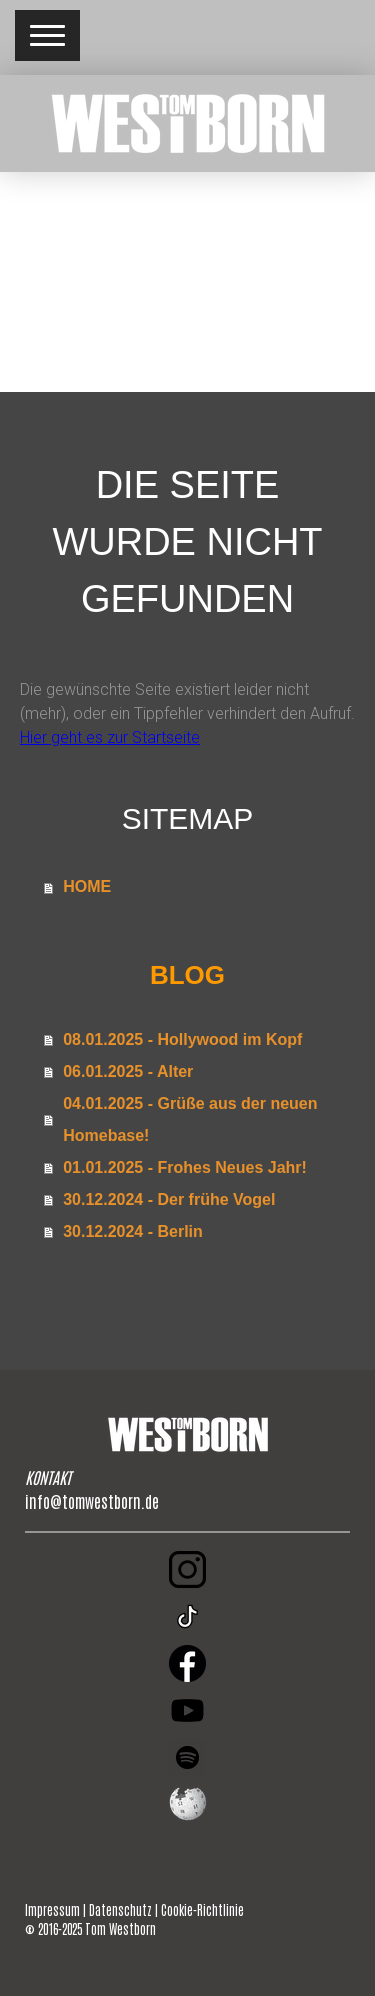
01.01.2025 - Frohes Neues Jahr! (185, 1167)
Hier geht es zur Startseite (110, 737)
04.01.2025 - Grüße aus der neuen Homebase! (190, 1119)
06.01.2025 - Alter (128, 1071)
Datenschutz (120, 1909)
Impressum (52, 1909)
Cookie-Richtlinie (202, 1909)
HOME (87, 886)
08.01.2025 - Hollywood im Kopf (182, 1039)
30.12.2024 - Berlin (133, 1231)
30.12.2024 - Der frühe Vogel (169, 1199)
